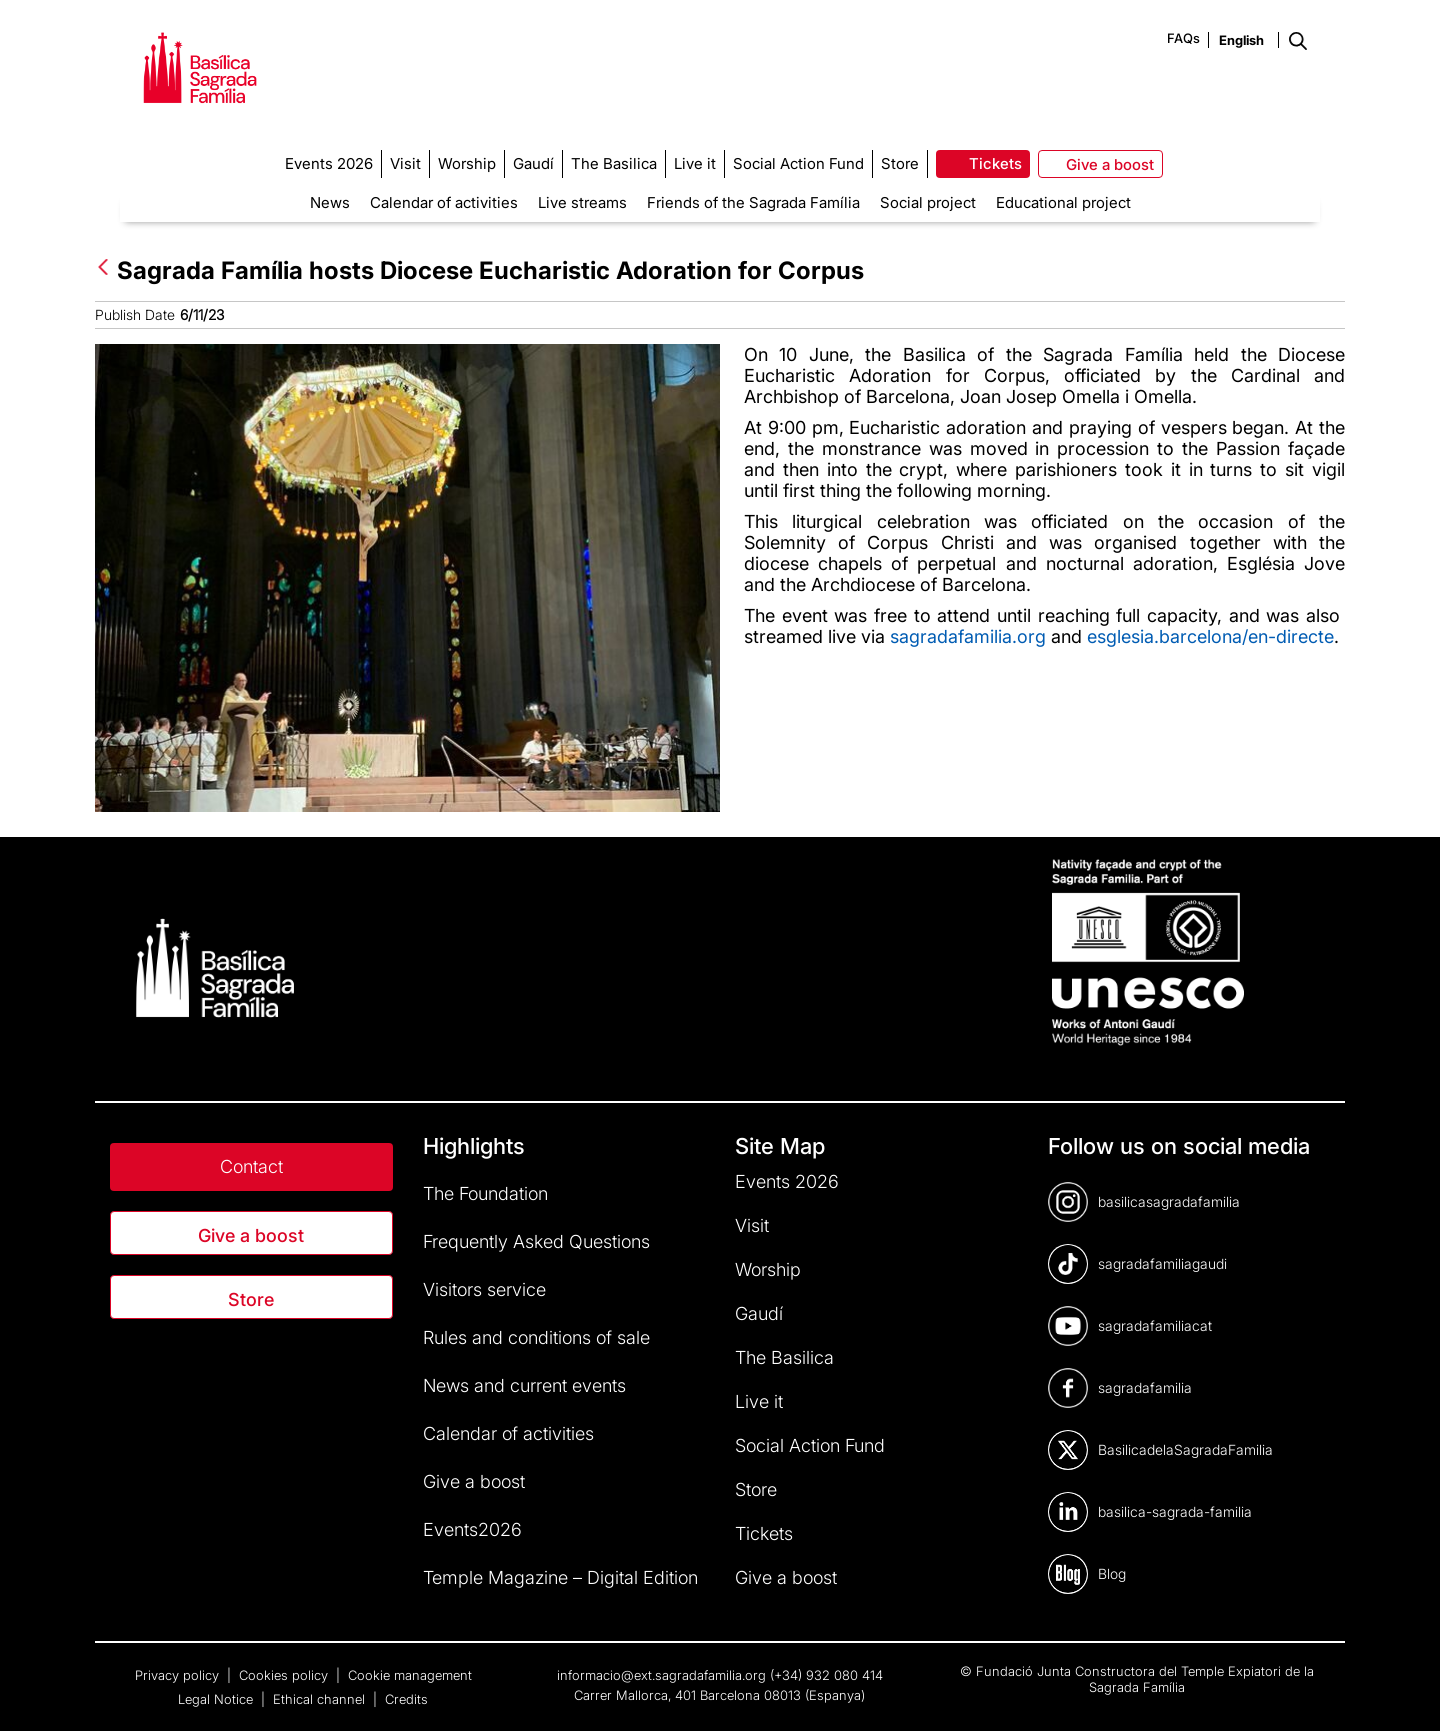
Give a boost (251, 1235)
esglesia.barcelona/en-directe (1210, 636)
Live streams (582, 202)
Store (251, 1299)
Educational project (1063, 202)
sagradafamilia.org (968, 636)
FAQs (1183, 38)
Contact (251, 1166)
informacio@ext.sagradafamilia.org (661, 1675)
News (330, 202)
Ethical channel (321, 1699)
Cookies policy (285, 1675)
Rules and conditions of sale (536, 1337)
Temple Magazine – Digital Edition (560, 1577)
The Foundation (485, 1193)
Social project (928, 202)
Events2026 (472, 1529)
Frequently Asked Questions (536, 1241)
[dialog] (1402, 1691)
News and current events (524, 1385)
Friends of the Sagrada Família (753, 202)
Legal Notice (217, 1699)
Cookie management (410, 1675)
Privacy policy (179, 1675)
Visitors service (484, 1289)
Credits (406, 1699)
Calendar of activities (444, 202)
